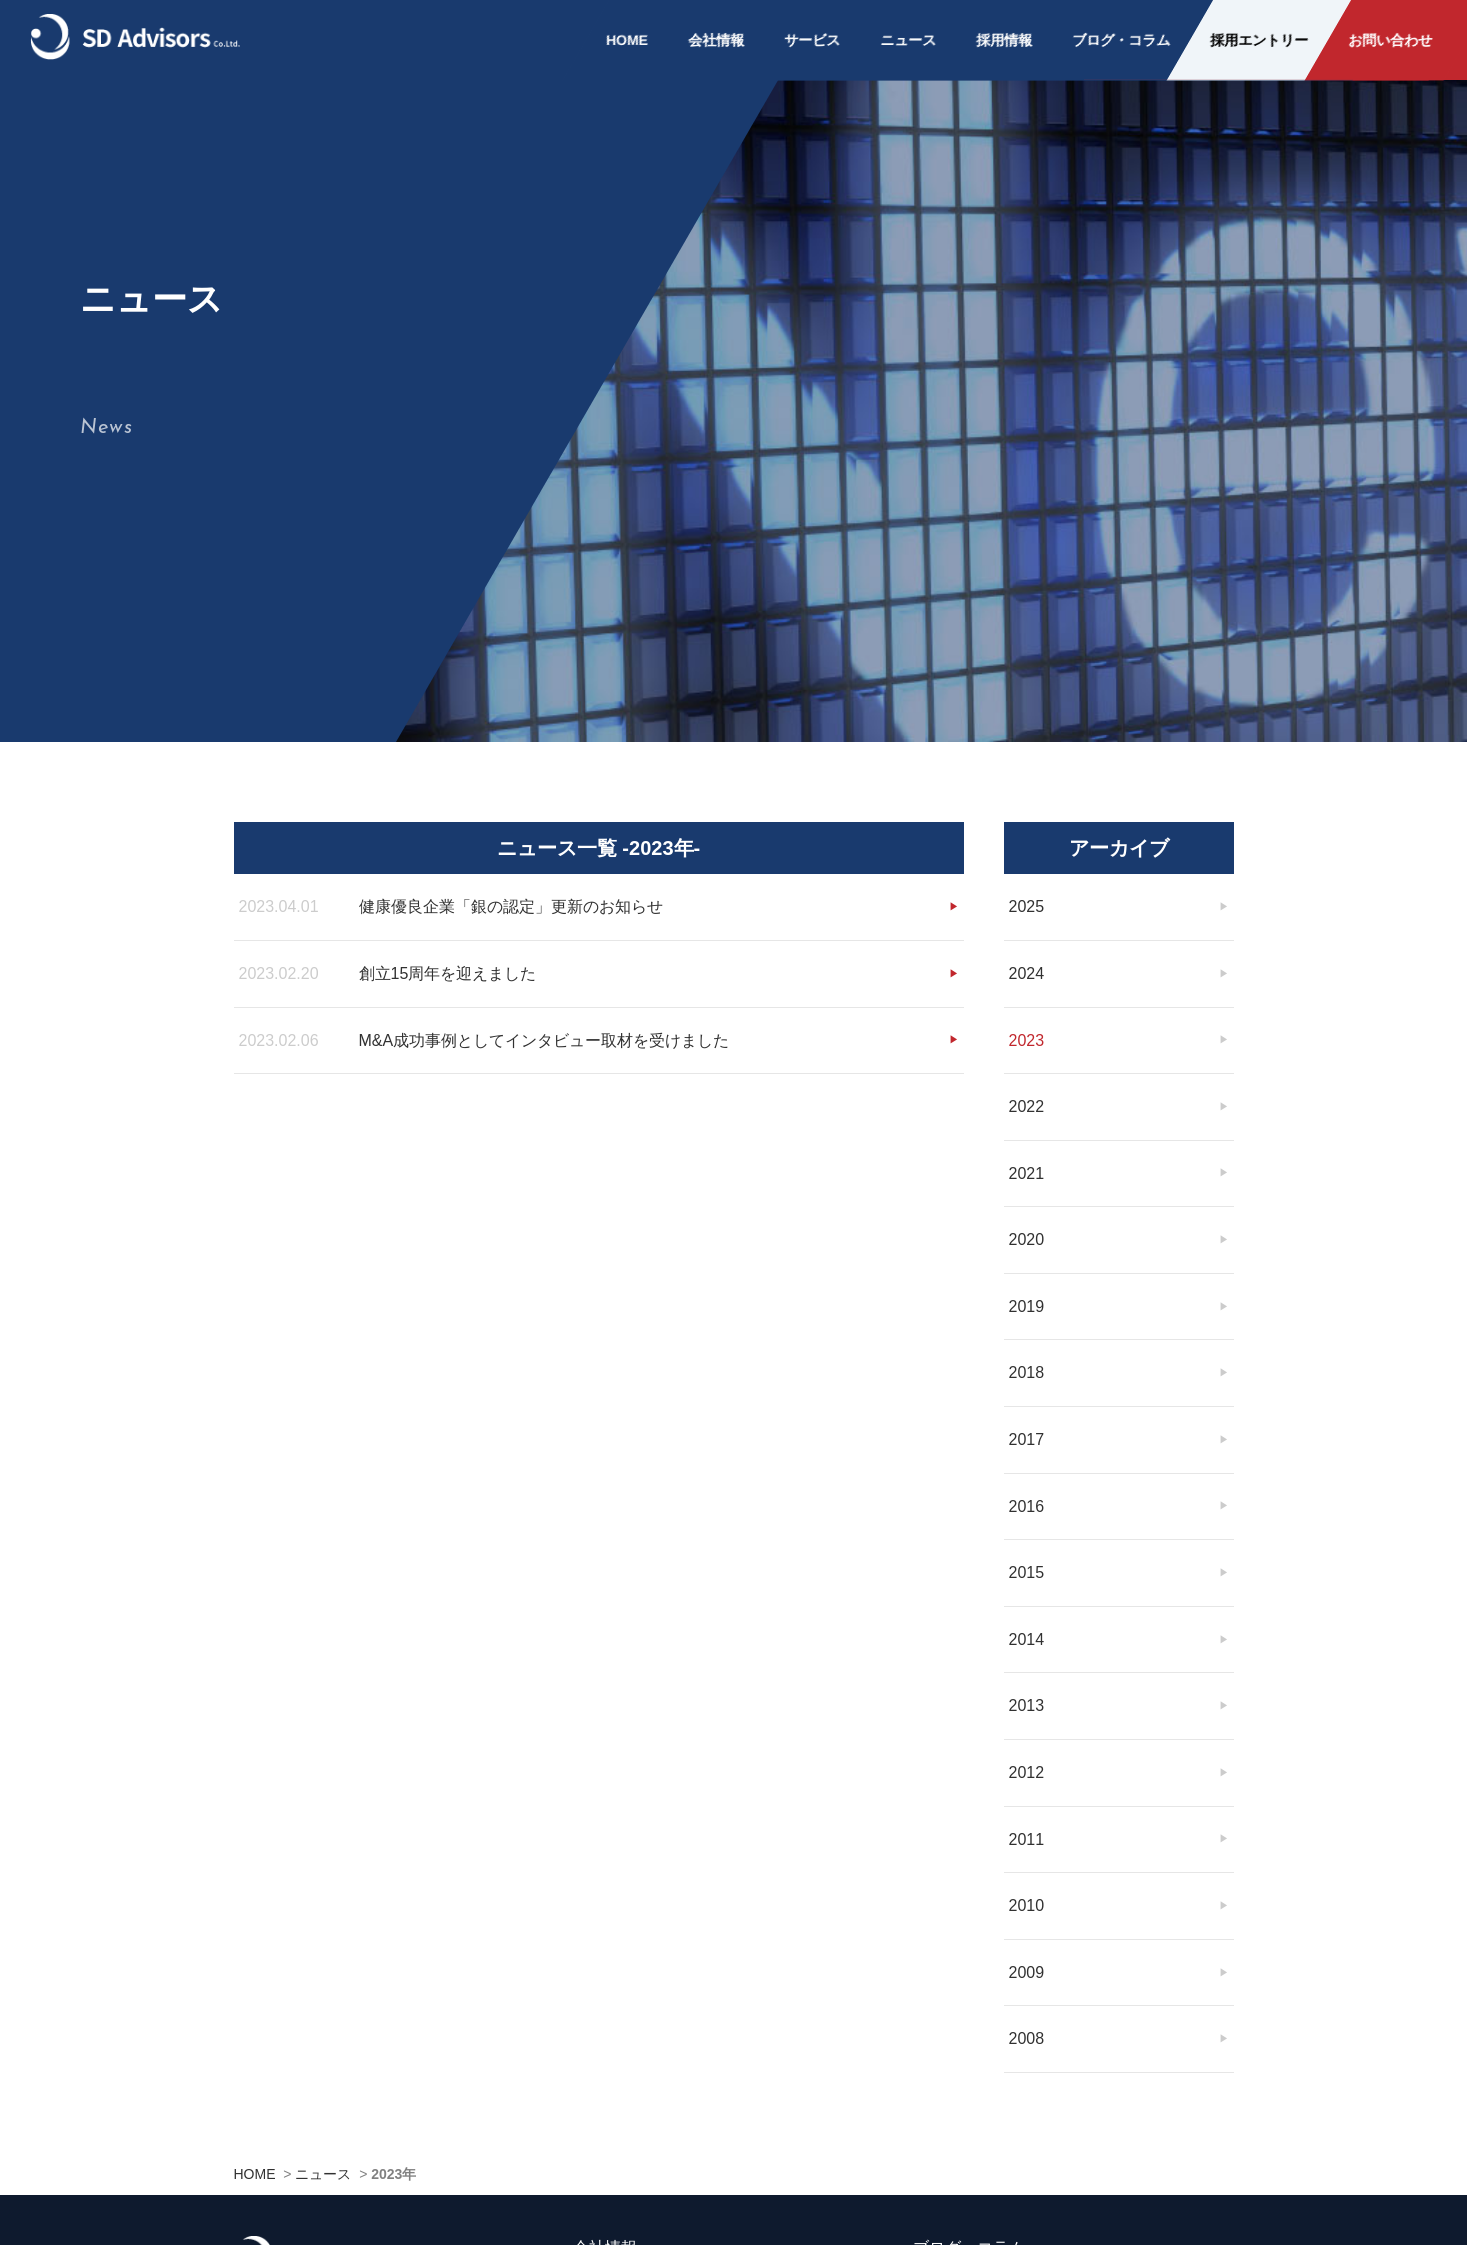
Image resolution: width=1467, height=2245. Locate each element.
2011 (1027, 1823)
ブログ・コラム (1121, 40)
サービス (812, 40)
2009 (1027, 1956)
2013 (1027, 1690)
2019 (1027, 1290)
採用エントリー (1259, 40)
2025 (1027, 890)
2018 (1027, 1357)
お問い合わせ (1390, 40)
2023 (1027, 1024)
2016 (1027, 1490)
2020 (1027, 1223)
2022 (1027, 1090)
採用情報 (1004, 40)
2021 (1027, 1157)
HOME (627, 40)
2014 (1027, 1623)
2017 (1027, 1423)
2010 (1027, 1889)
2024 (1027, 957)
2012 (1027, 1756)
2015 (1027, 1556)
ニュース (908, 40)
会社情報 (716, 40)
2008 (1027, 2022)
